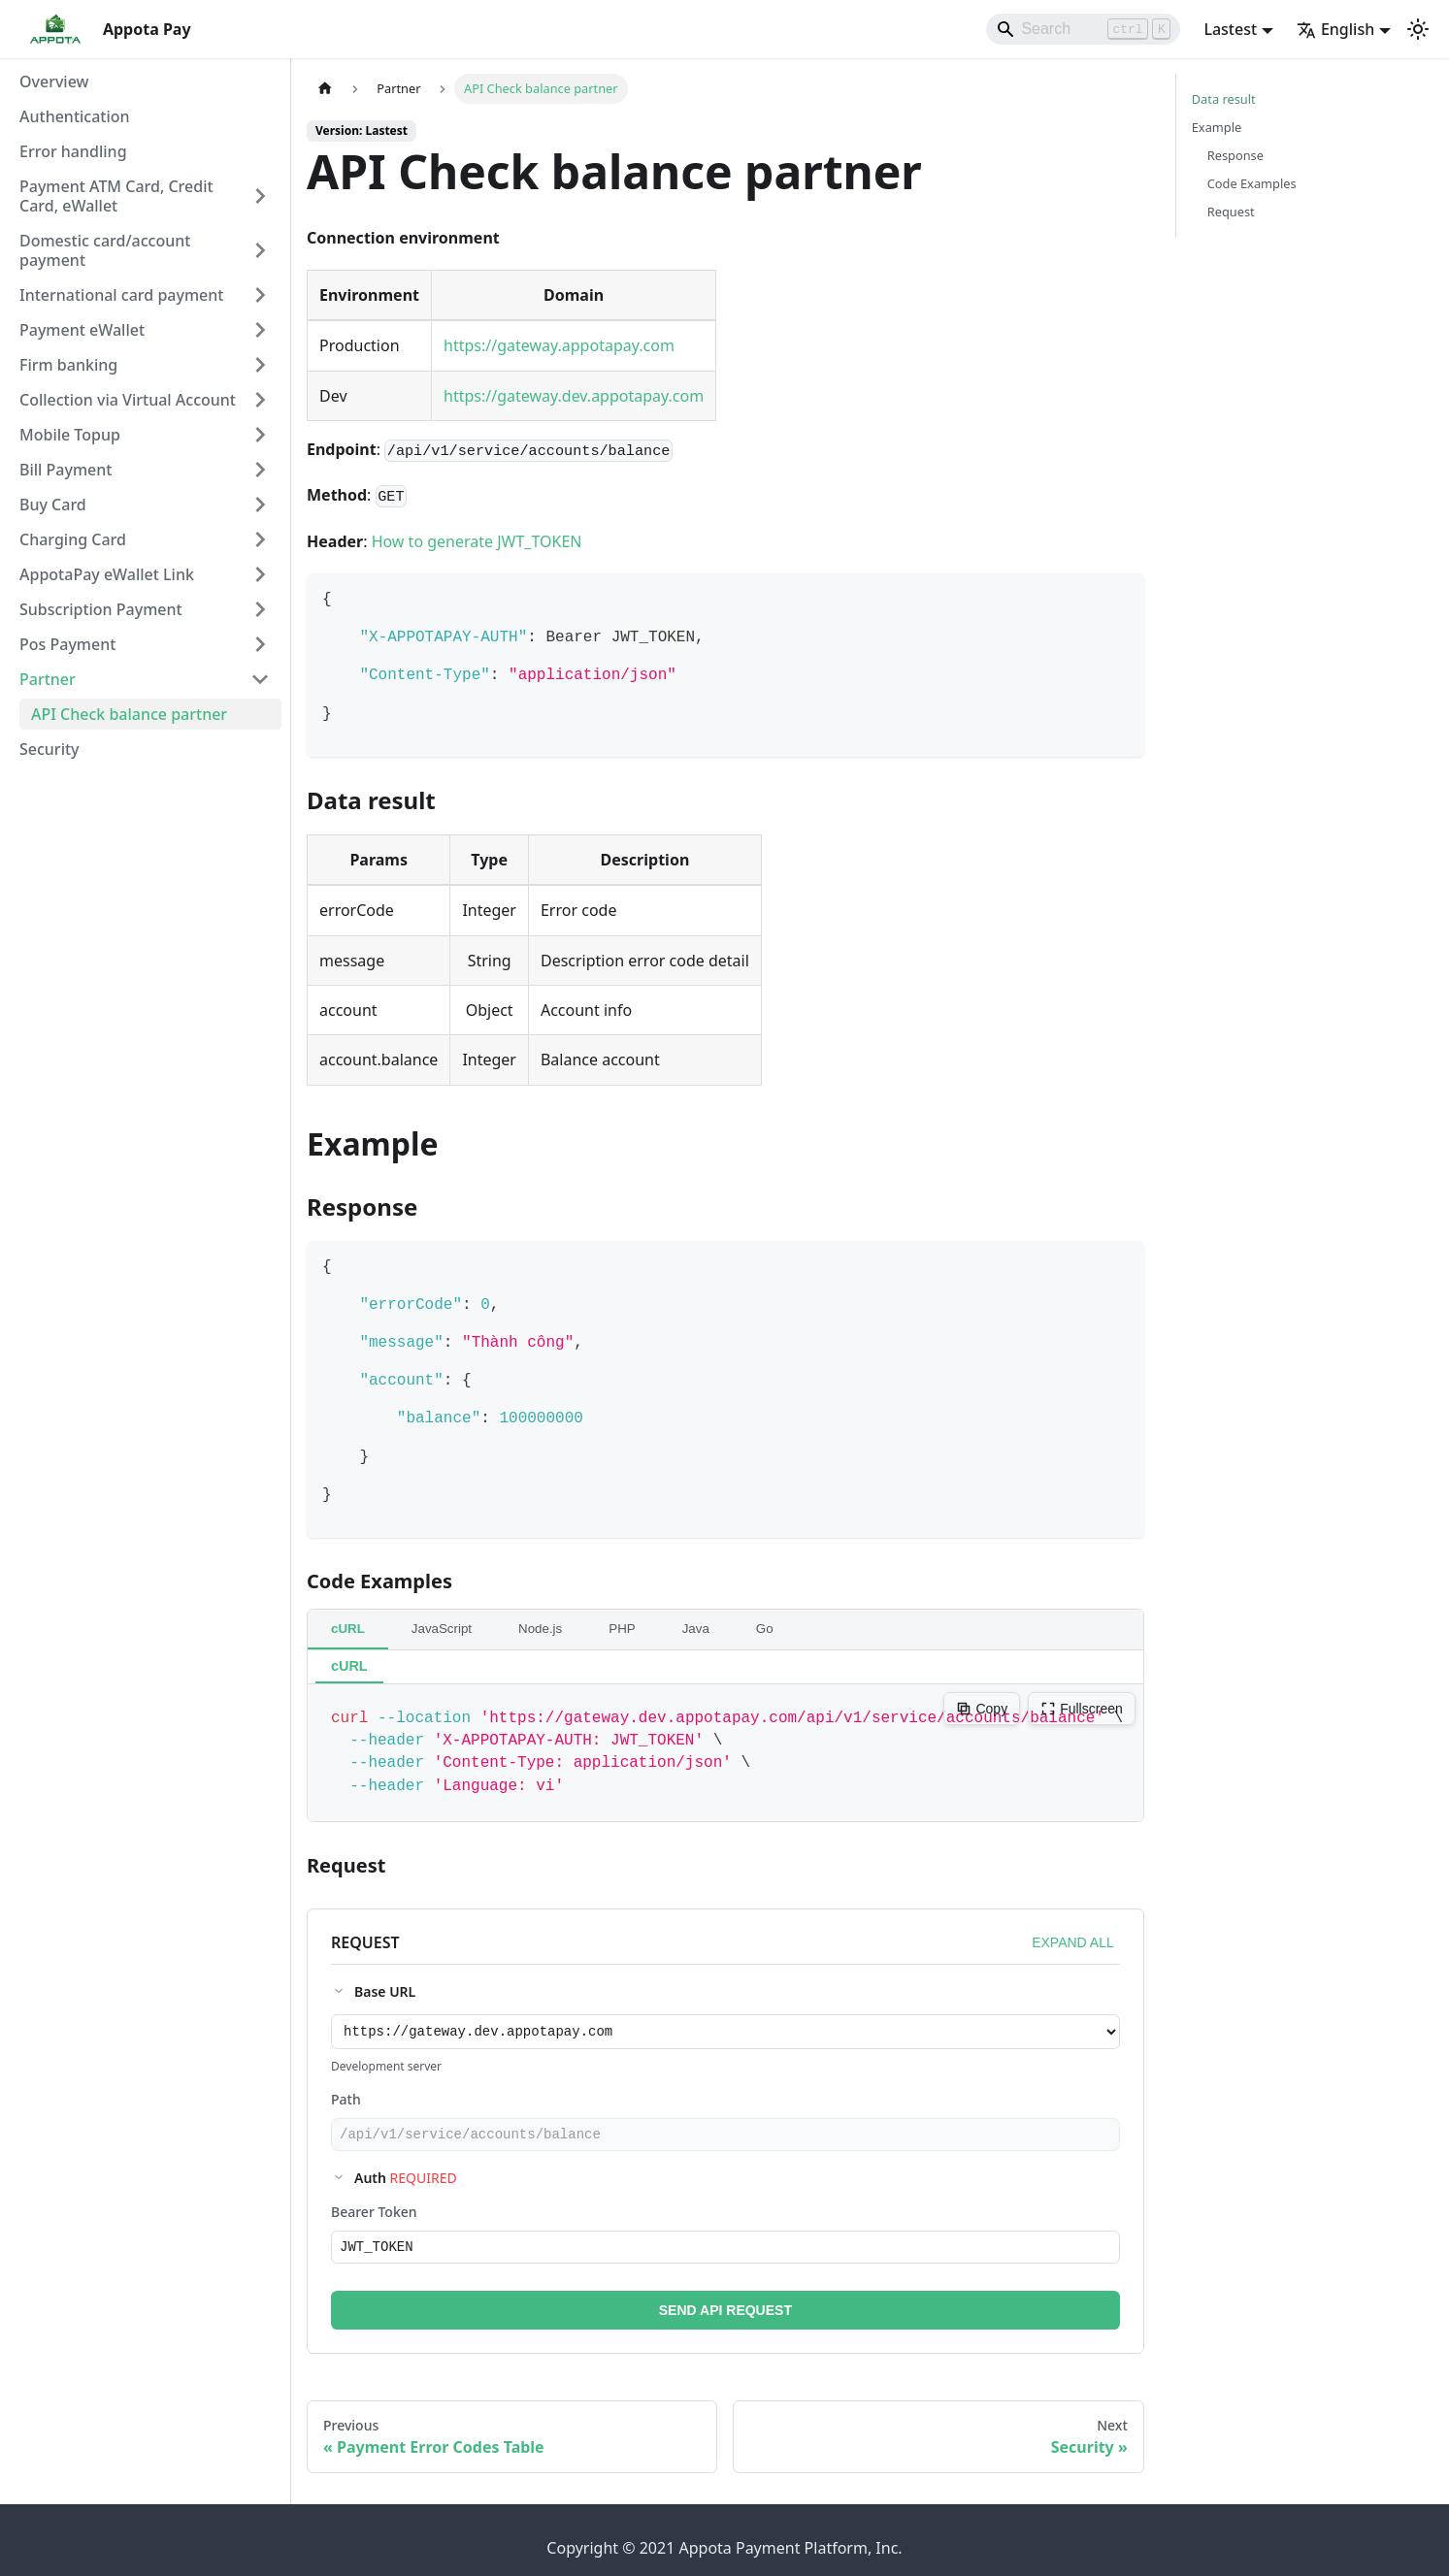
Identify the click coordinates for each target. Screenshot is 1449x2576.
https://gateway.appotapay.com (559, 345)
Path (346, 2102)
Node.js (540, 1628)
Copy (981, 1708)
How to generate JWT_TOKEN (477, 541)
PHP (622, 1628)
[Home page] (325, 89)
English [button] (1335, 29)
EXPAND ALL (1073, 1942)
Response (1235, 155)
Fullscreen (1081, 1708)
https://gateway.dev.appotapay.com (574, 396)
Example (1216, 127)
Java (695, 1628)
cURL (348, 1628)
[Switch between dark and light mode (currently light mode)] (1417, 29)
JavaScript (442, 1628)
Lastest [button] (1230, 29)
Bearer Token (374, 2217)
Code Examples (1252, 183)
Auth (405, 2183)
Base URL (384, 1991)
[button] (144, 196)
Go (765, 1628)
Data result (1224, 99)
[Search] (1083, 29)
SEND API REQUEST (725, 2319)
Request (1231, 211)
